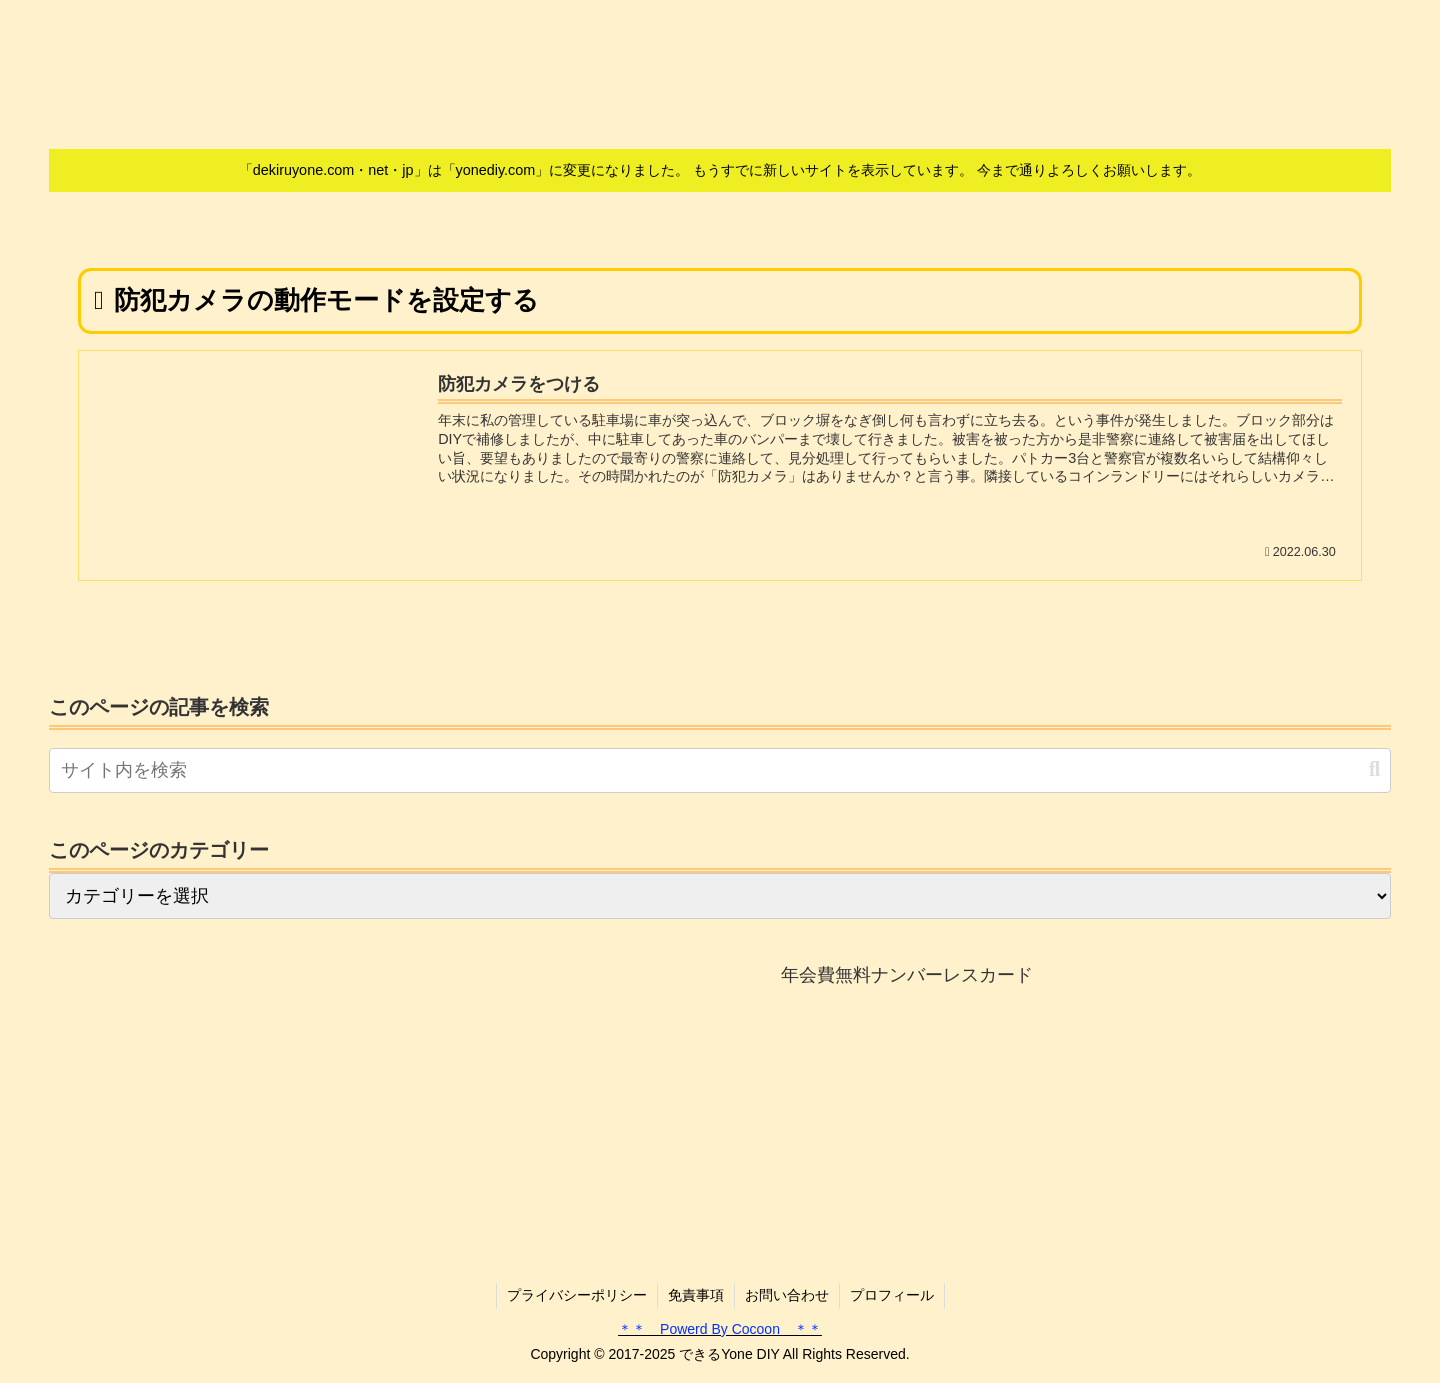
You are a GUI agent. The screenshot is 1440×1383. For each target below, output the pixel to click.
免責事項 (696, 1295)
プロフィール (892, 1295)
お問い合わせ (787, 1295)
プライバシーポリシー (577, 1295)
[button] (1374, 769)
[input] (720, 770)
